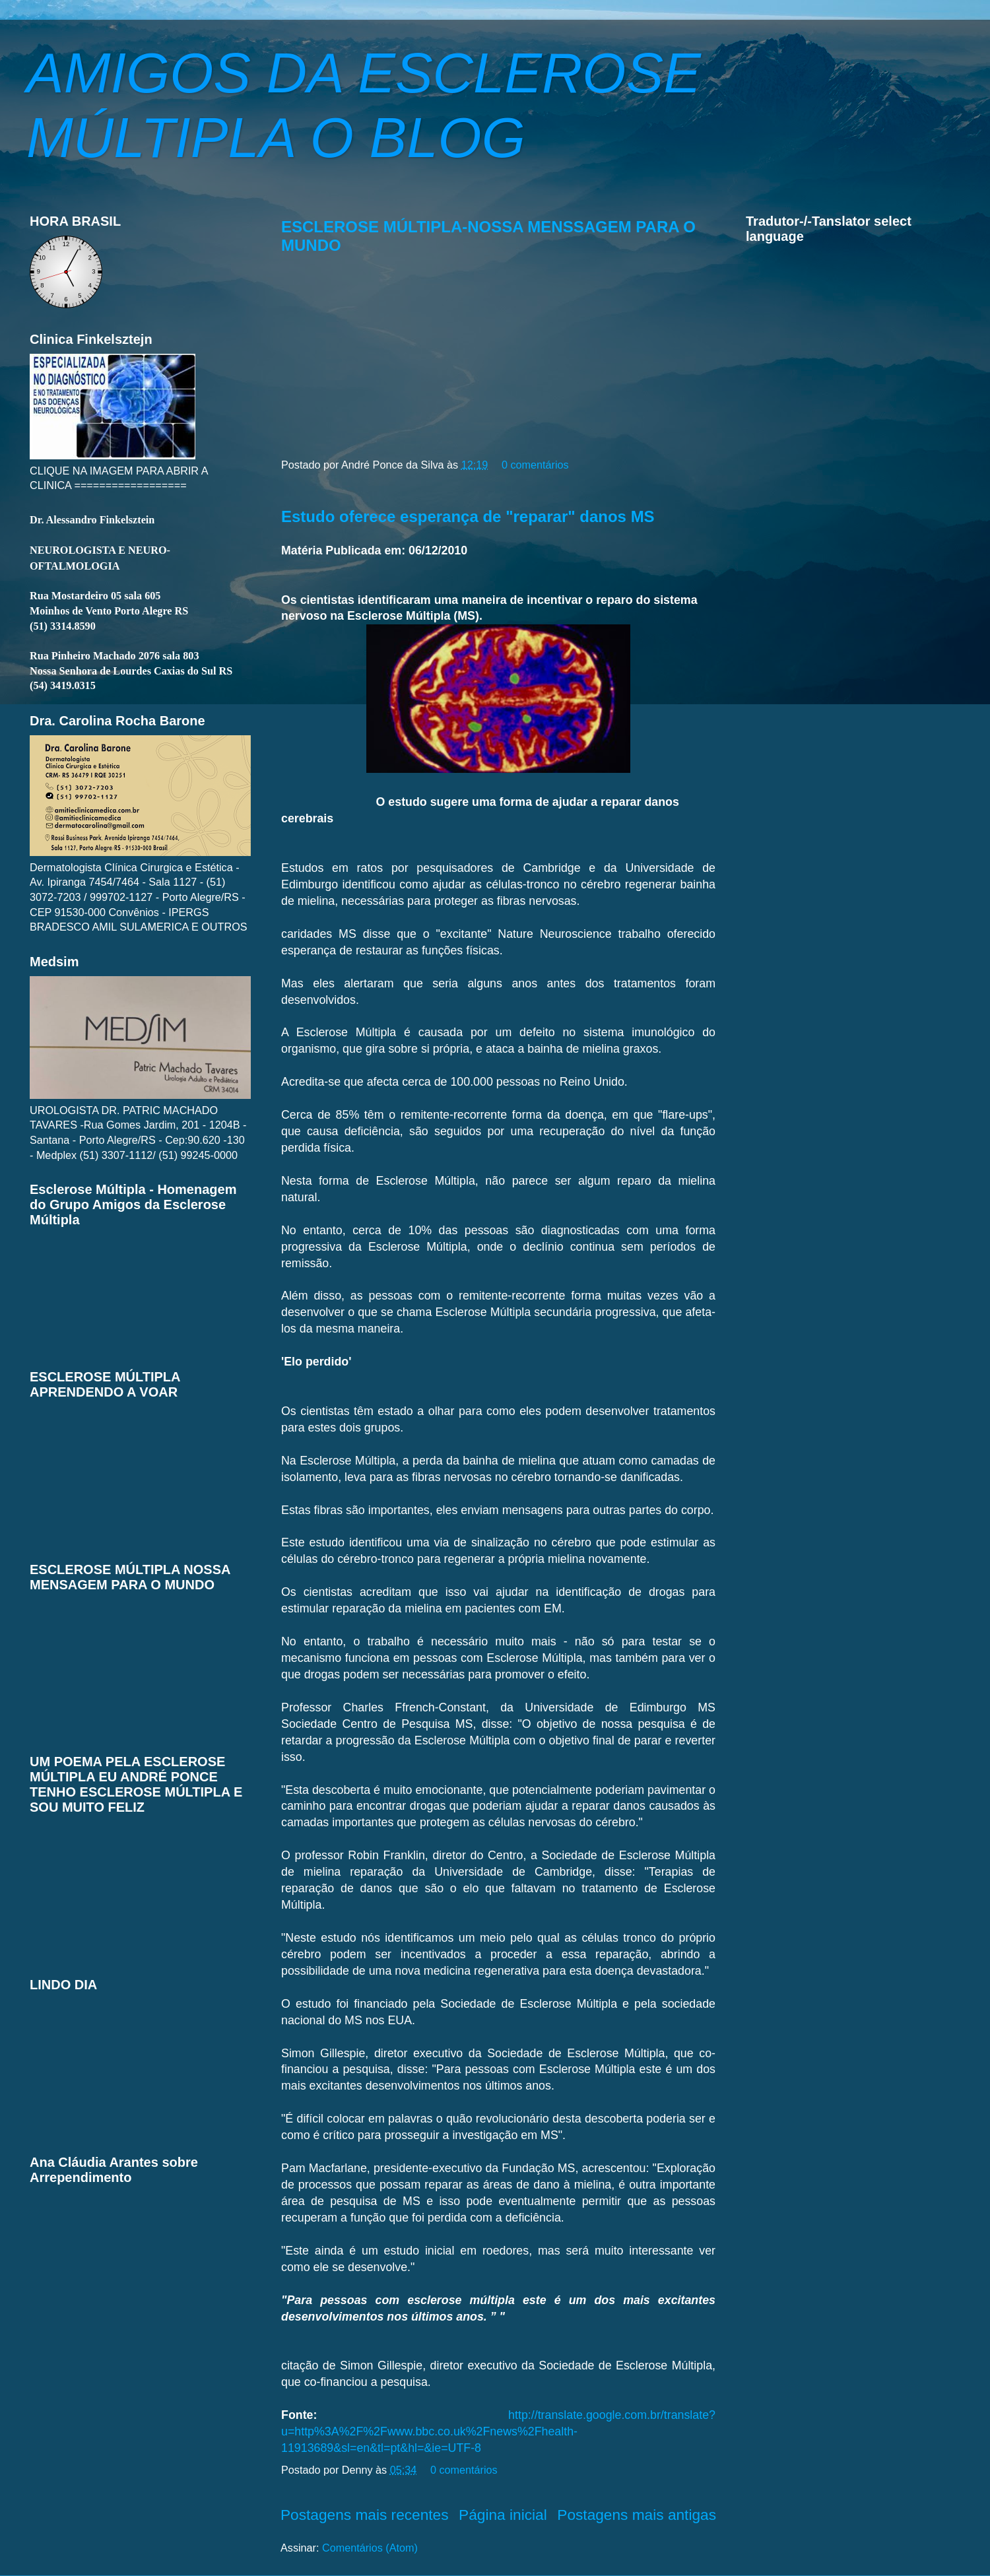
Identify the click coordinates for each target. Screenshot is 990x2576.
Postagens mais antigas (636, 2514)
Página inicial (503, 2514)
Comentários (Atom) (370, 2548)
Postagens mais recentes (364, 2514)
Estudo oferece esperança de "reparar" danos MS (468, 516)
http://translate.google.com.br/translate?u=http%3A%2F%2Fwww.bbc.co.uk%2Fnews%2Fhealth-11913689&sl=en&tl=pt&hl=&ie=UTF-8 (498, 2431)
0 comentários (535, 465)
